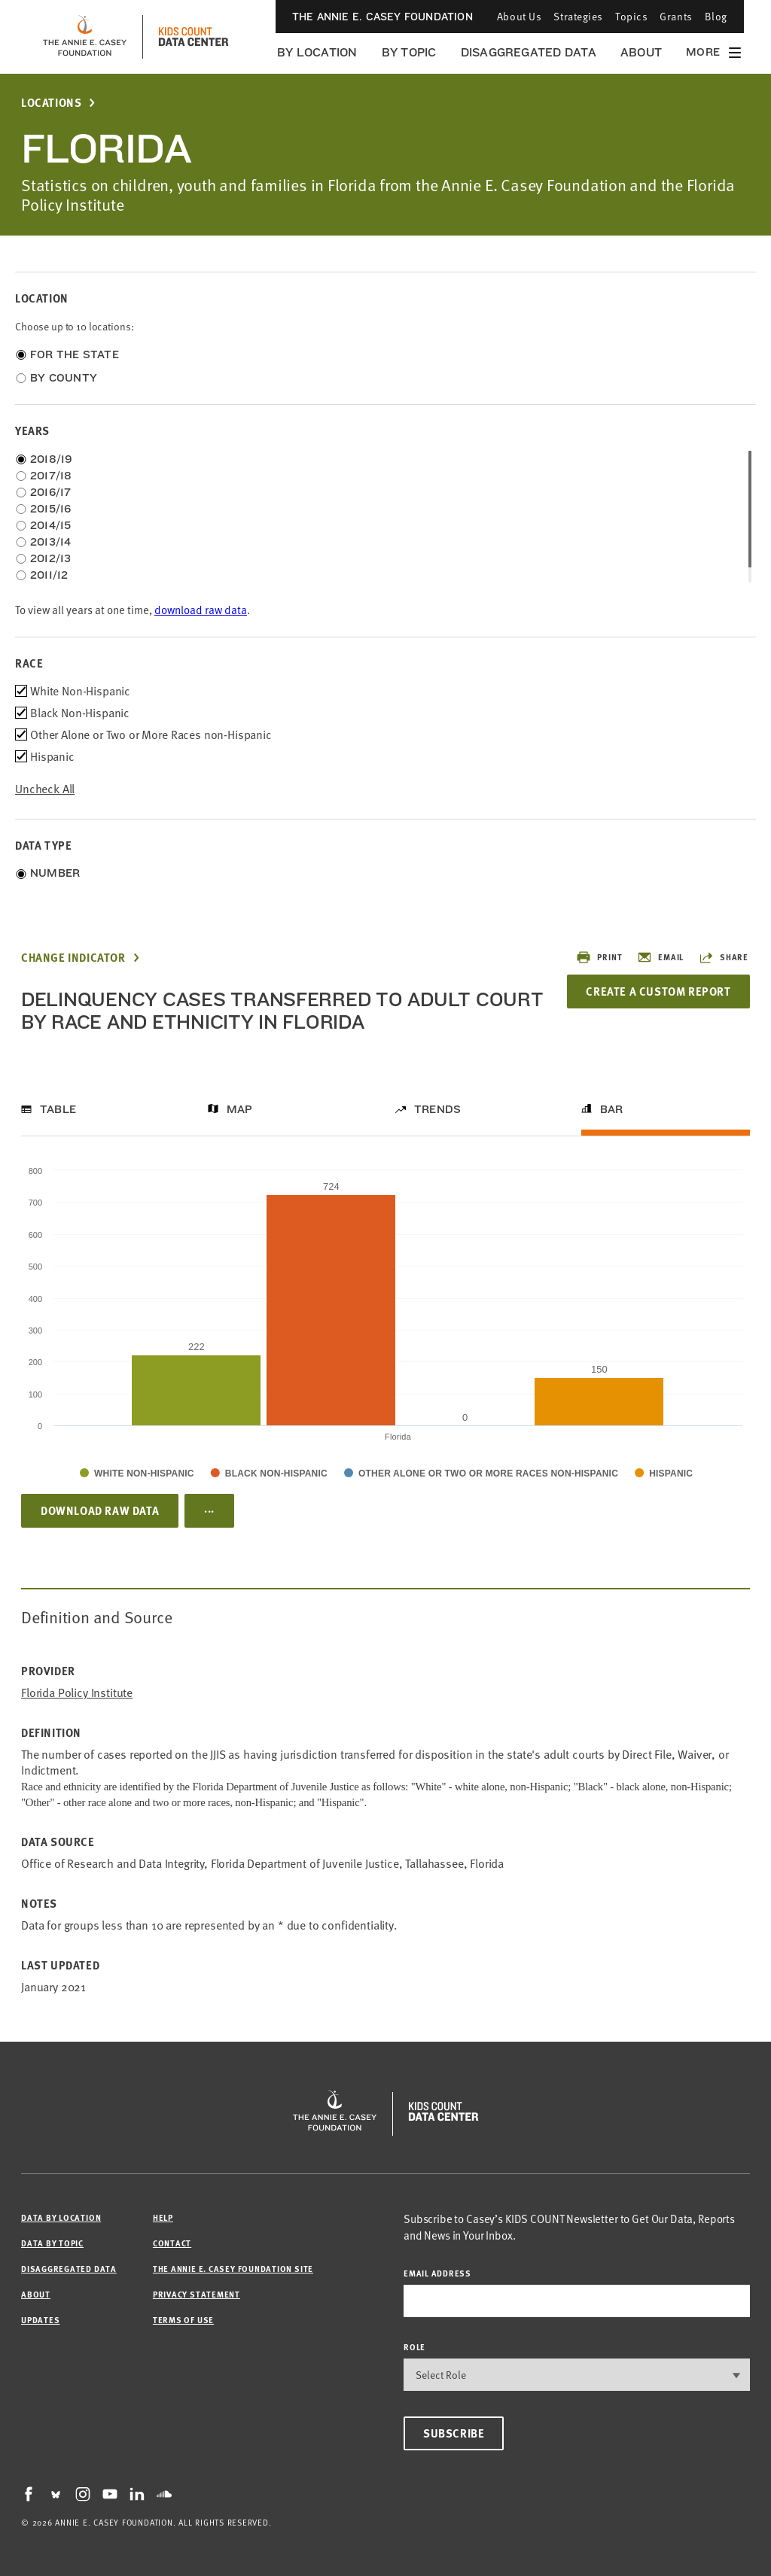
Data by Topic (52, 2243)
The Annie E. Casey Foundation (382, 17)
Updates (40, 2319)
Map (240, 1109)
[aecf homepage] (84, 36)
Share (723, 957)
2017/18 (51, 475)
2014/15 (51, 525)
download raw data (200, 610)
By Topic (409, 52)
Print (599, 957)
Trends (437, 1109)
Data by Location (61, 2217)
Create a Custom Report (658, 991)
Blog (716, 16)
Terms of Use (183, 2319)
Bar (611, 1109)
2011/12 (49, 575)
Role (414, 2346)
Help (163, 2217)
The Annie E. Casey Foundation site (233, 2268)
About (641, 52)
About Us (519, 16)
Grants (676, 16)
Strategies (578, 16)
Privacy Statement (196, 2294)
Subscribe (453, 2433)
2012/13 (51, 558)
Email (660, 957)
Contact (172, 2243)
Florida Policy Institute (77, 1693)
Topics (631, 16)
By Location (317, 52)
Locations (51, 103)
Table (58, 1109)
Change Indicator (73, 958)
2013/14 (51, 542)
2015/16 (51, 509)
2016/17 (51, 492)
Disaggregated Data (528, 52)
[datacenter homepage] (193, 36)
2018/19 (51, 459)
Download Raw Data (100, 1510)
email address (437, 2273)
